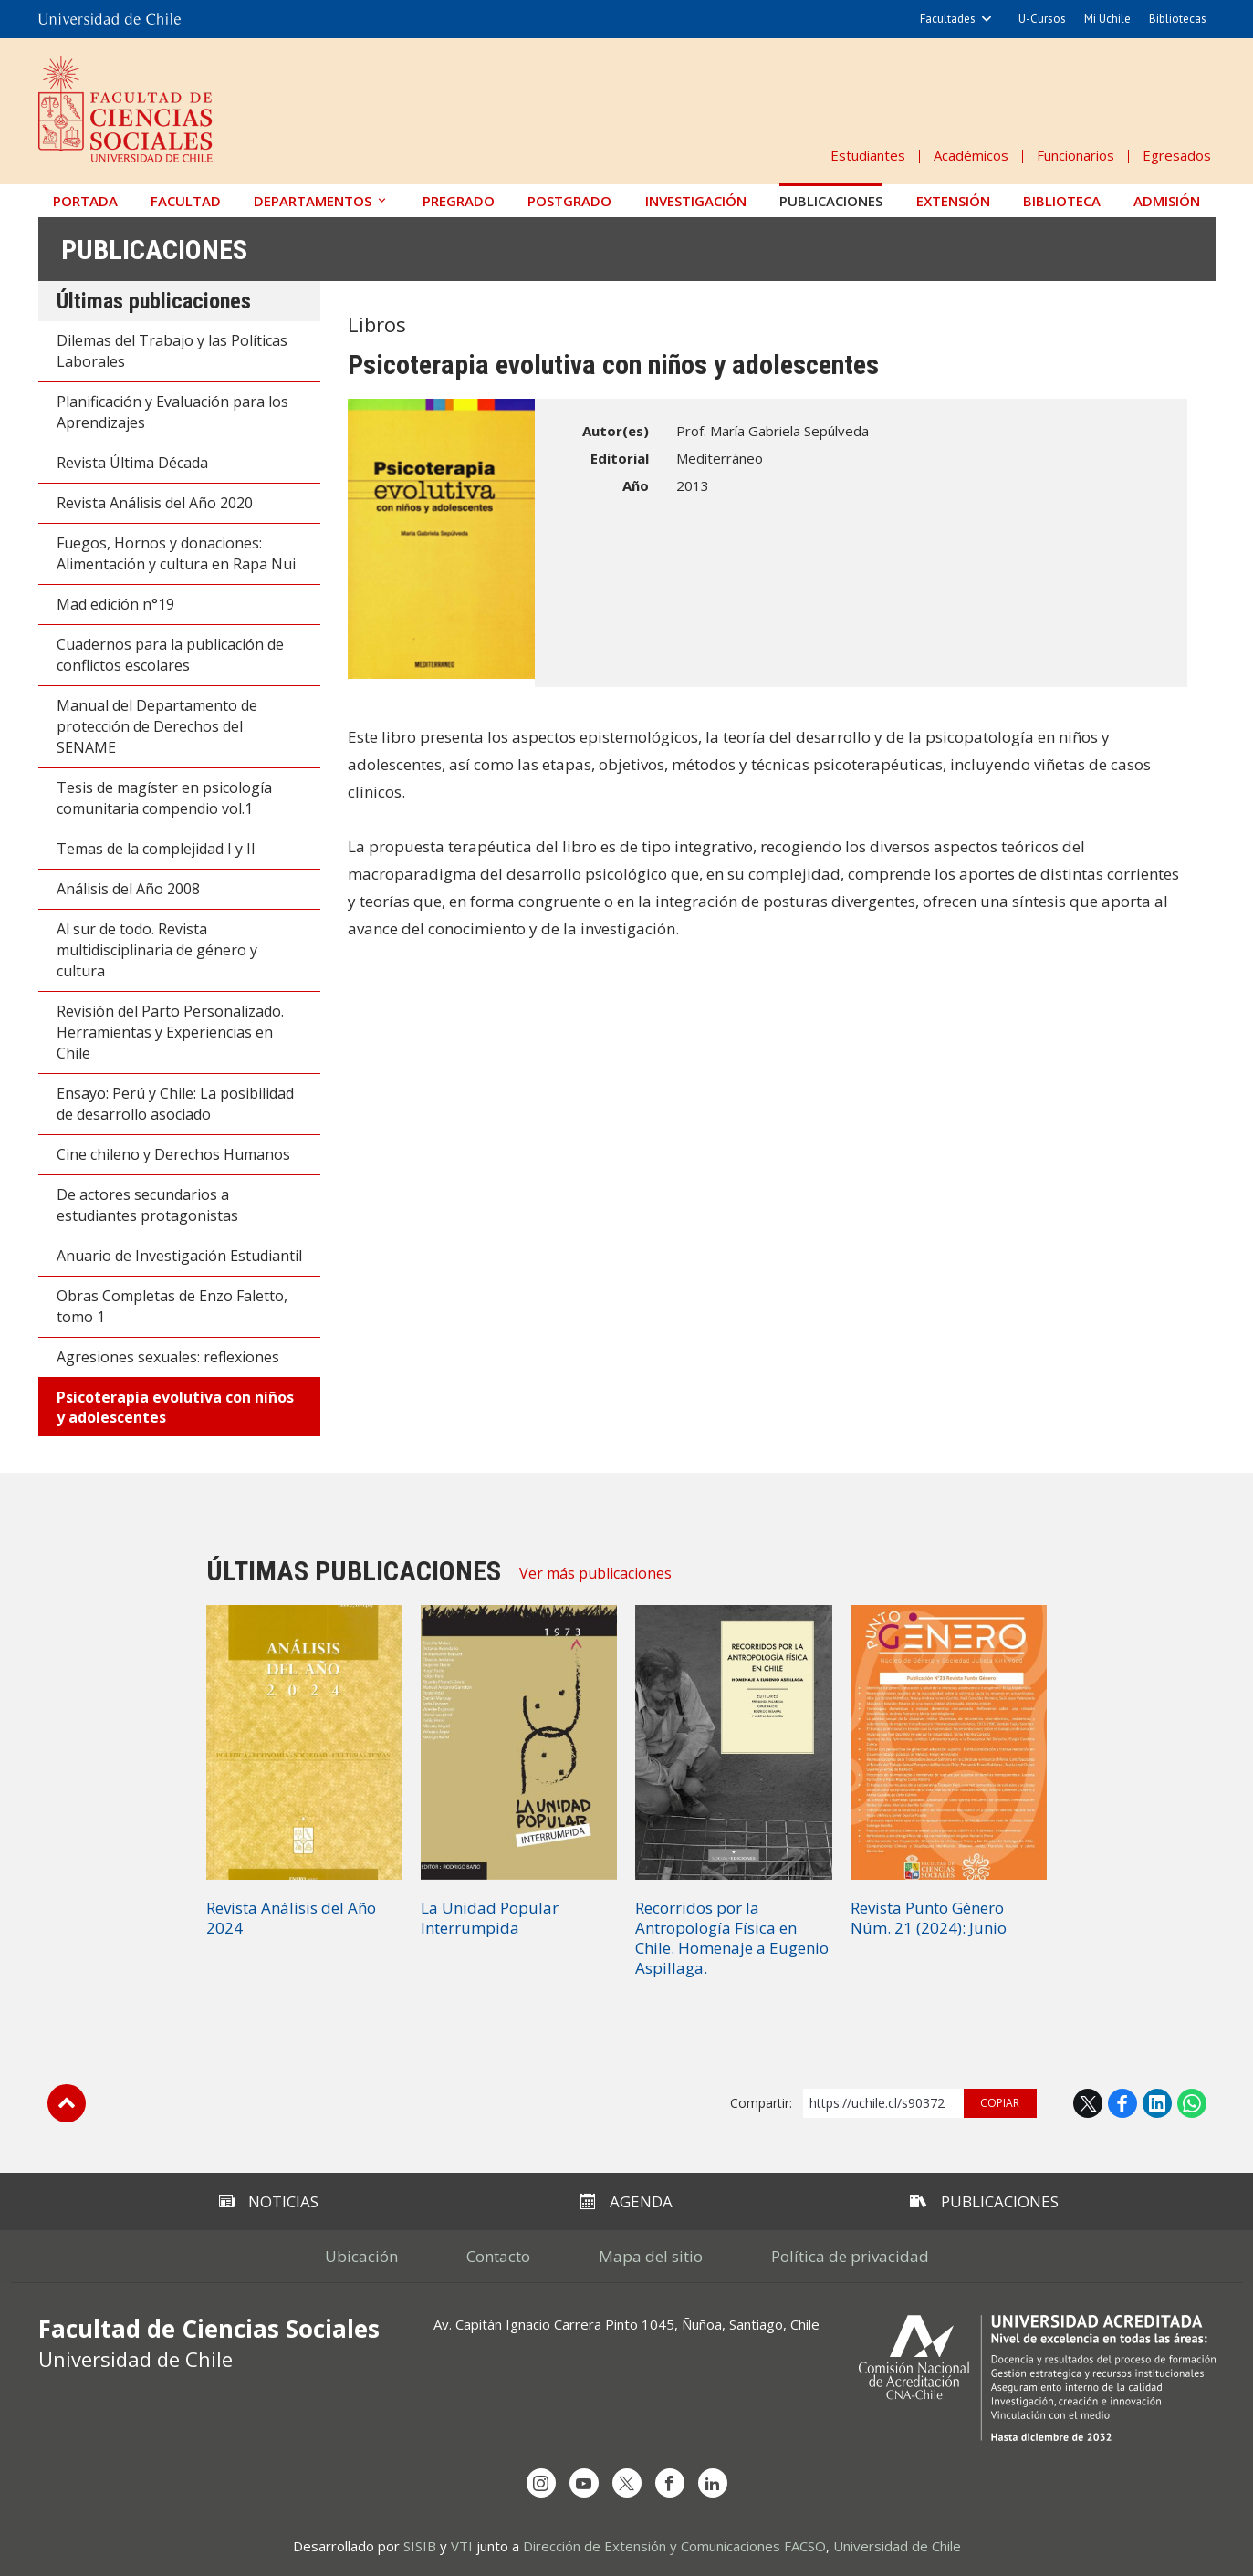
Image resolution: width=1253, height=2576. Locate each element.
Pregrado (459, 201)
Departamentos (312, 201)
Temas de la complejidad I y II (156, 849)
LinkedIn (1157, 2103)
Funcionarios (1075, 155)
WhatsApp (1192, 2103)
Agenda (626, 2201)
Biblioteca (1062, 201)
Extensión (953, 201)
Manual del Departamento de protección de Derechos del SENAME (157, 726)
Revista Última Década (132, 463)
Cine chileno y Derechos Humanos (173, 1154)
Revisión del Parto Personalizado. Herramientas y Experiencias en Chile (170, 1032)
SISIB (419, 2546)
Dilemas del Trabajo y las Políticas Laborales (172, 350)
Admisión (1166, 201)
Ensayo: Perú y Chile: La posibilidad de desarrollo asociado (175, 1103)
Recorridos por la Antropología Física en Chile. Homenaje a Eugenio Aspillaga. (732, 1937)
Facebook (1122, 2103)
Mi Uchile (1107, 18)
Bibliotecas (1177, 18)
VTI (462, 2546)
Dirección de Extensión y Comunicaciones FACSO (674, 2546)
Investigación (696, 201)
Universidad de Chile (897, 2546)
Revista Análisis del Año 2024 (291, 1917)
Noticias (268, 2201)
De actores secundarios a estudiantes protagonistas (147, 1204)
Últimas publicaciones (154, 301)
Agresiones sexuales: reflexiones (168, 1357)
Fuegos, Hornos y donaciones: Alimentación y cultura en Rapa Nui (176, 553)
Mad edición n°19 (115, 604)
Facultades (948, 18)
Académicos (971, 155)
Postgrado (569, 201)
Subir (66, 2103)
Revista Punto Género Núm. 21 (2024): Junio (929, 1917)
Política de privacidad (850, 2256)
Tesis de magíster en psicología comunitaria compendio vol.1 (164, 798)
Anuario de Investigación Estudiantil (179, 1256)
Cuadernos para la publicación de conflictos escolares (170, 654)
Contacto (498, 2256)
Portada (85, 201)
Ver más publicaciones (595, 1573)
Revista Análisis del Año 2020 (155, 503)
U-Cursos (1042, 18)
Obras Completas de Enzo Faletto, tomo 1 (172, 1306)
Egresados (1177, 155)
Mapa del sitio (651, 2256)
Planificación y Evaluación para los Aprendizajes (172, 412)
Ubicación (361, 2256)
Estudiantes (867, 155)
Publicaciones (830, 201)
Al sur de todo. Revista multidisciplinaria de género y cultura (157, 950)
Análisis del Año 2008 (128, 889)
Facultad (186, 201)
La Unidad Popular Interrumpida (490, 1917)
